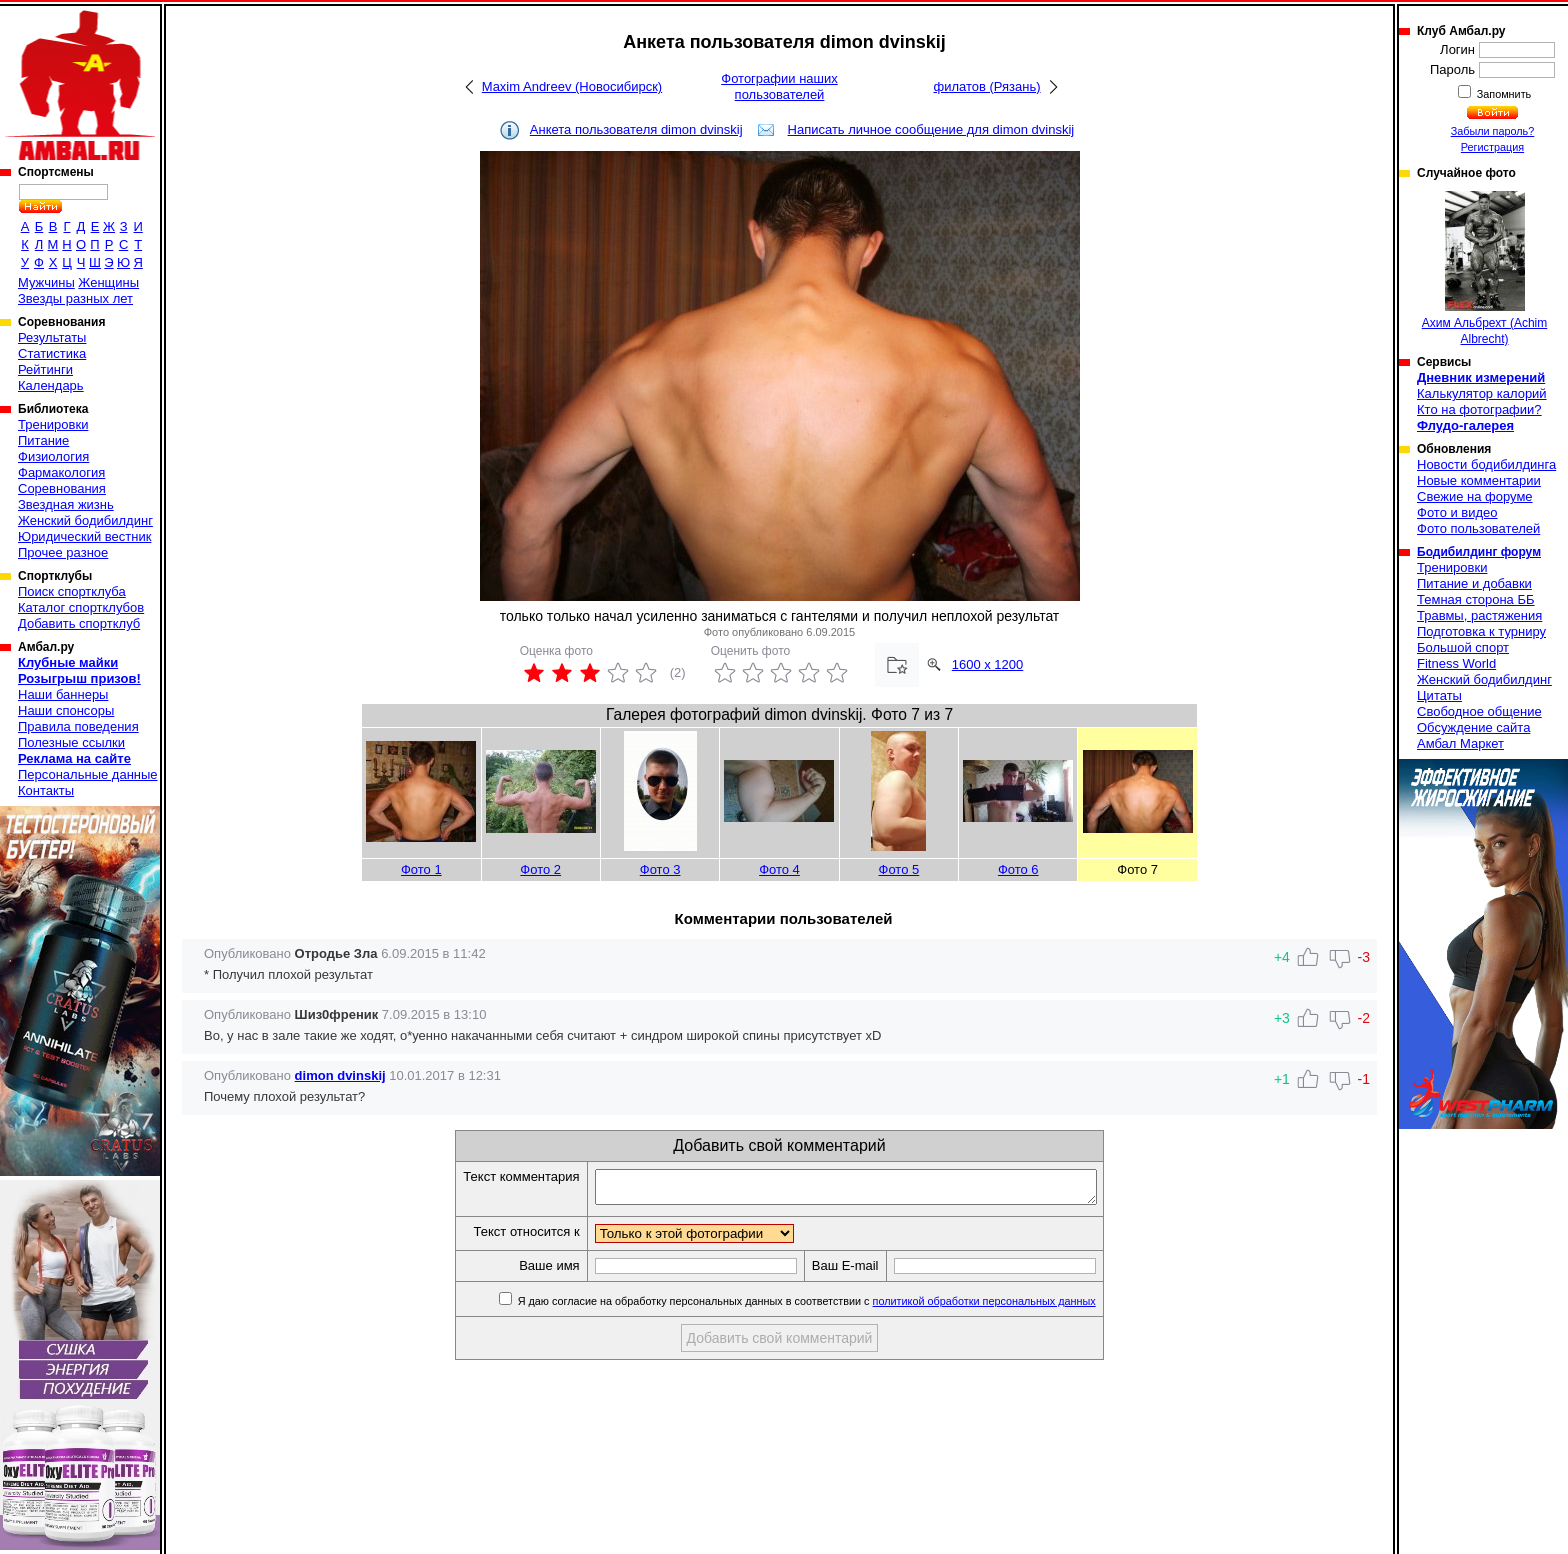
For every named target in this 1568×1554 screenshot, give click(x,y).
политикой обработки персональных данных (1014, 1307)
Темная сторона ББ (1476, 599)
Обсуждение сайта (1473, 727)
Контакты (46, 790)
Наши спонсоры (66, 710)
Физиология (53, 456)
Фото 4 (779, 869)
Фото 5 (899, 869)
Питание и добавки (1474, 583)
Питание (43, 440)
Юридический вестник (84, 536)
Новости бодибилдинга (1486, 464)
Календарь (51, 385)
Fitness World (1456, 663)
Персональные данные (88, 774)
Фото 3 (660, 869)
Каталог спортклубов (81, 607)
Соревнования (62, 488)
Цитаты (1439, 695)
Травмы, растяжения (1479, 615)
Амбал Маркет (1460, 743)
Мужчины (46, 282)
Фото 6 (1018, 869)
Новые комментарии (1479, 480)
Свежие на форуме (1475, 496)
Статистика (52, 353)
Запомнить (1503, 94)
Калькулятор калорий (1482, 393)
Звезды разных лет (75, 298)
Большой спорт (1463, 647)
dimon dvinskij (340, 1075)
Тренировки (53, 424)
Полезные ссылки (71, 742)
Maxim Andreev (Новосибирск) (572, 86)
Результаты (52, 337)
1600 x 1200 (988, 664)
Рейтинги (45, 369)
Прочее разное (63, 552)
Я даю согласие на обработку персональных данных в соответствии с (835, 1307)
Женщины (108, 282)
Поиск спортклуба (72, 591)
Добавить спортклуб (79, 623)
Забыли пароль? (1493, 131)
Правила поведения (78, 726)
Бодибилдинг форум (1479, 552)
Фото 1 (421, 869)
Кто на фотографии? (1479, 409)
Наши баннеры (63, 694)
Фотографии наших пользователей (779, 86)
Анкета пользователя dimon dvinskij (636, 129)
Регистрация (1492, 147)
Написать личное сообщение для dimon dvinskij (931, 129)
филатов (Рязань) (986, 86)
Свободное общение (1479, 711)
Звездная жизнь (66, 504)
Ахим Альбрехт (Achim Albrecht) (1485, 268)
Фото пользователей (1478, 528)
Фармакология (61, 472)
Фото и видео (1457, 512)
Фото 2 (540, 869)
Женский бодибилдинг (85, 520)
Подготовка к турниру (1481, 631)
